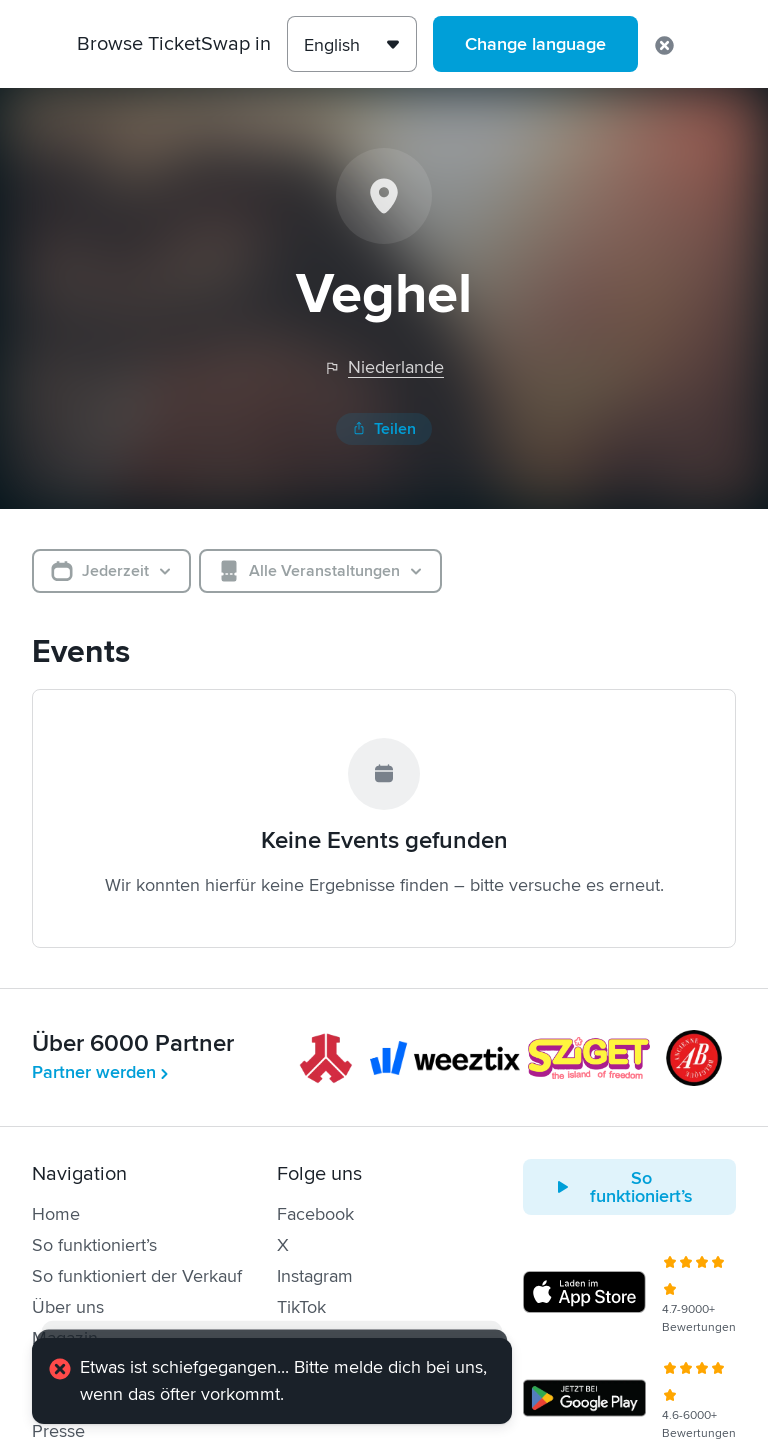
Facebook (315, 1214)
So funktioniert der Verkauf (137, 1276)
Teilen (384, 429)
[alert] (272, 1384)
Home (56, 1214)
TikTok (301, 1307)
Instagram (315, 1276)
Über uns (68, 1307)
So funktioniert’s (94, 1245)
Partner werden (102, 1072)
